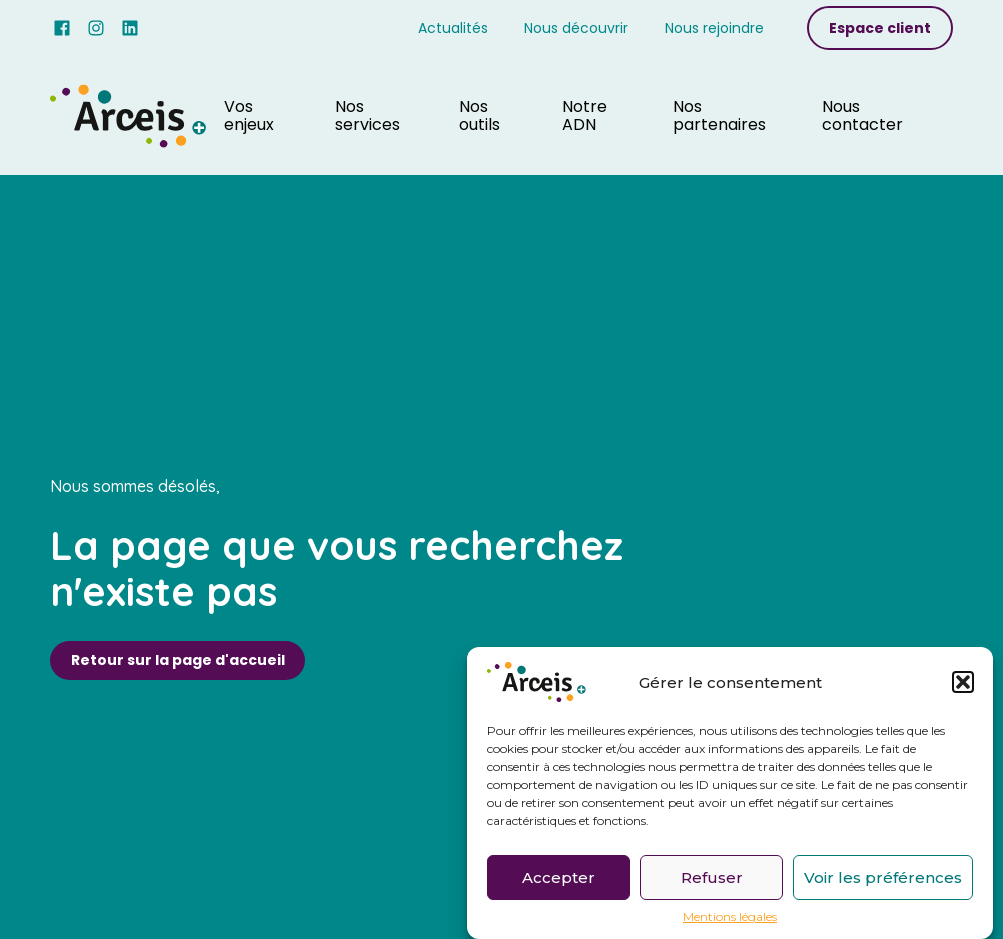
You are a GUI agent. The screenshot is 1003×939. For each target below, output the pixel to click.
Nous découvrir (576, 28)
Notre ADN (584, 115)
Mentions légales (730, 921)
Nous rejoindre (714, 28)
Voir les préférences (883, 880)
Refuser (712, 880)
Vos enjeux (249, 115)
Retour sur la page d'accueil (178, 660)
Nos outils (479, 115)
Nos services (367, 115)
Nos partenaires (719, 115)
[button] (963, 686)
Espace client (880, 28)
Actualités (453, 28)
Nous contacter (862, 115)
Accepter (558, 880)
